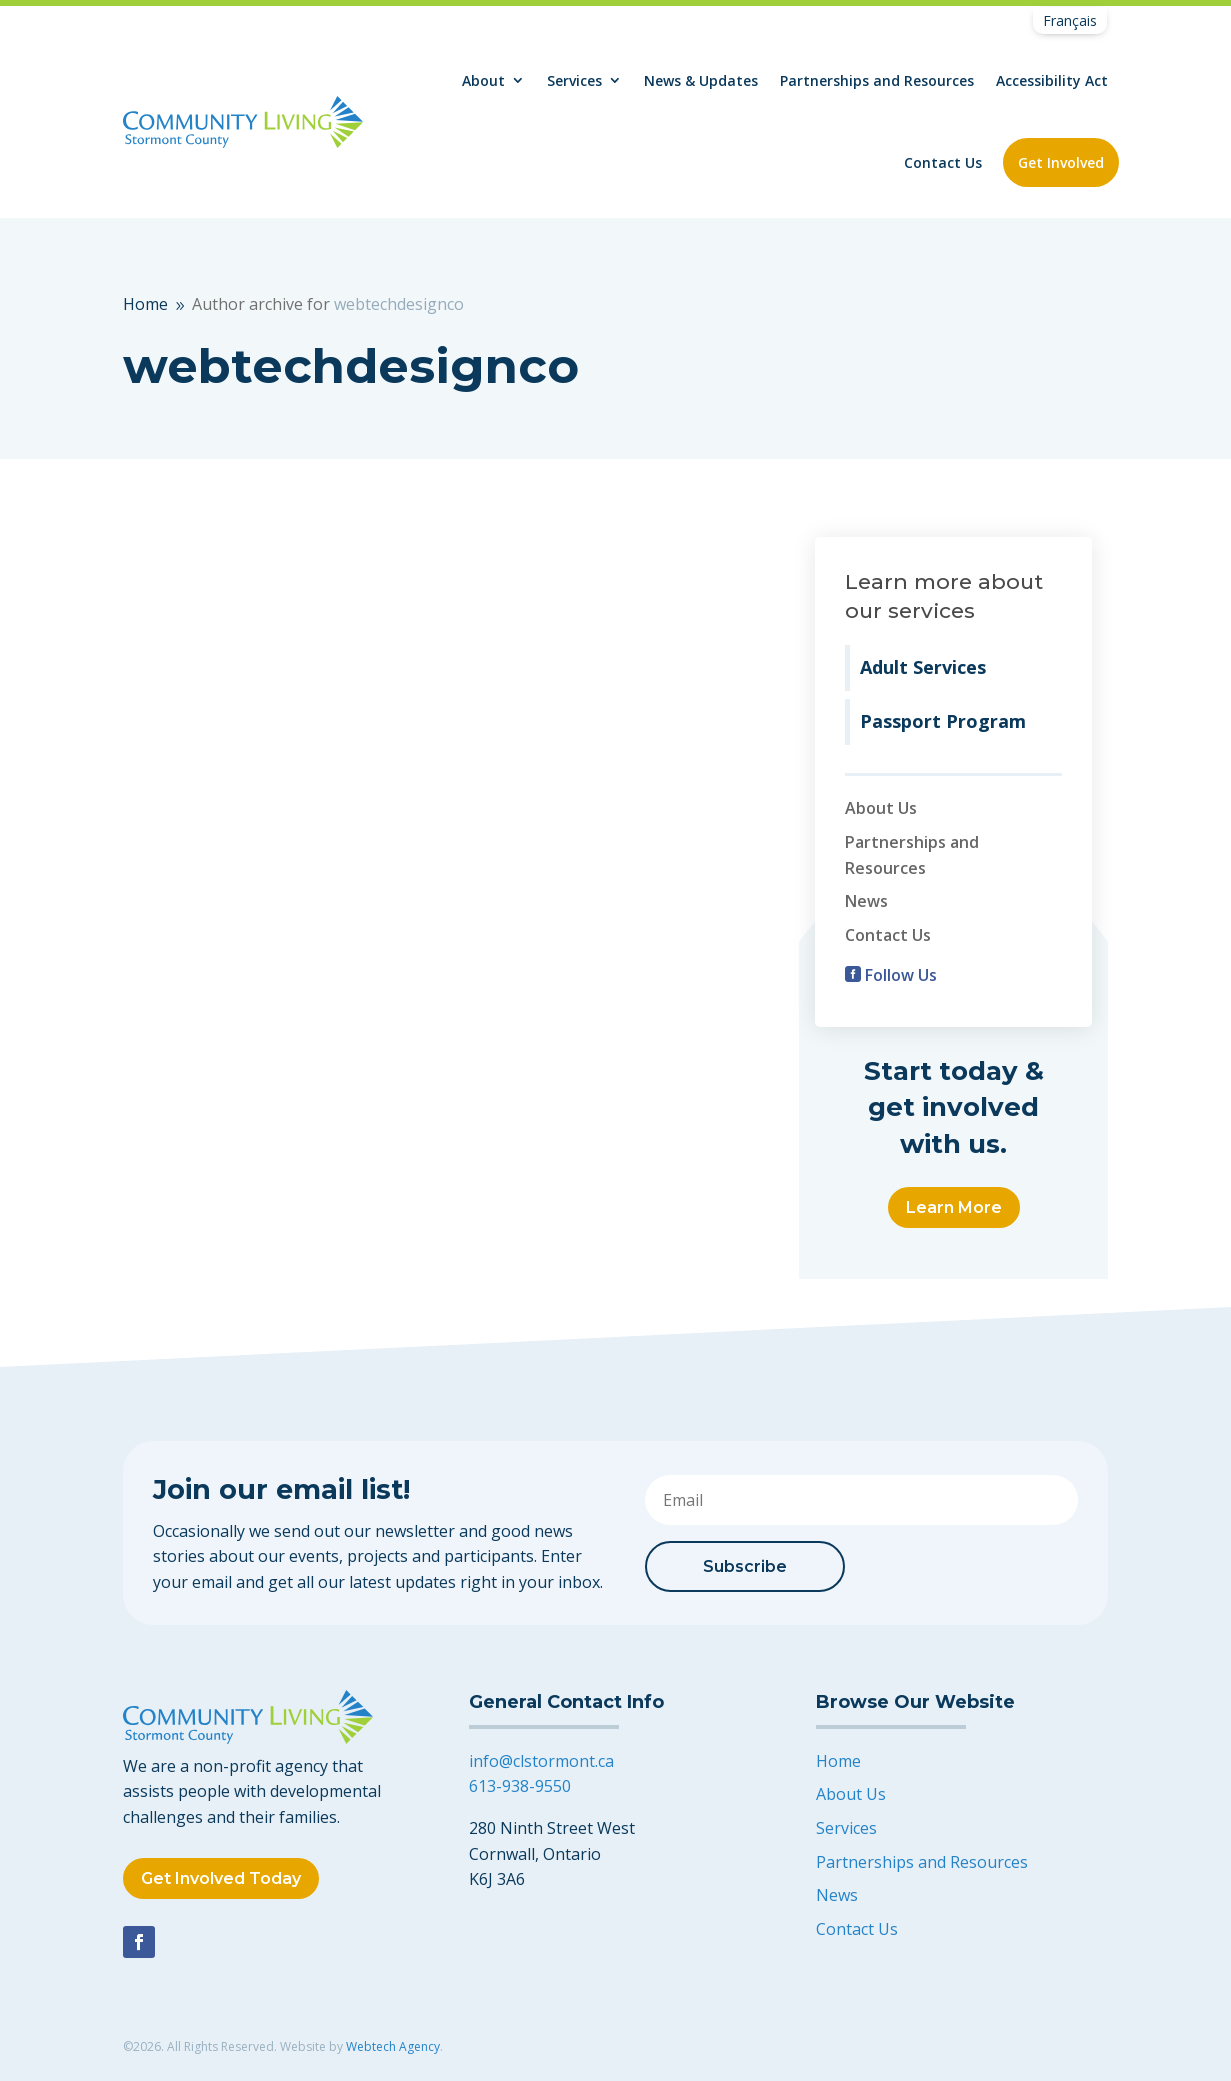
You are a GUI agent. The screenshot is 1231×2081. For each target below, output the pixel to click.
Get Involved (1061, 162)
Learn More (954, 1207)
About (483, 80)
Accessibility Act (1052, 80)
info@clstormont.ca (541, 1761)
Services (574, 80)
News (866, 901)
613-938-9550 (520, 1786)
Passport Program (943, 721)
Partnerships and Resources (877, 80)
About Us (881, 808)
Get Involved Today (221, 1878)
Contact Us (943, 162)
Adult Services (923, 667)
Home (838, 1761)
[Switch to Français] (1070, 21)
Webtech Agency (393, 2046)
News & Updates (701, 80)
